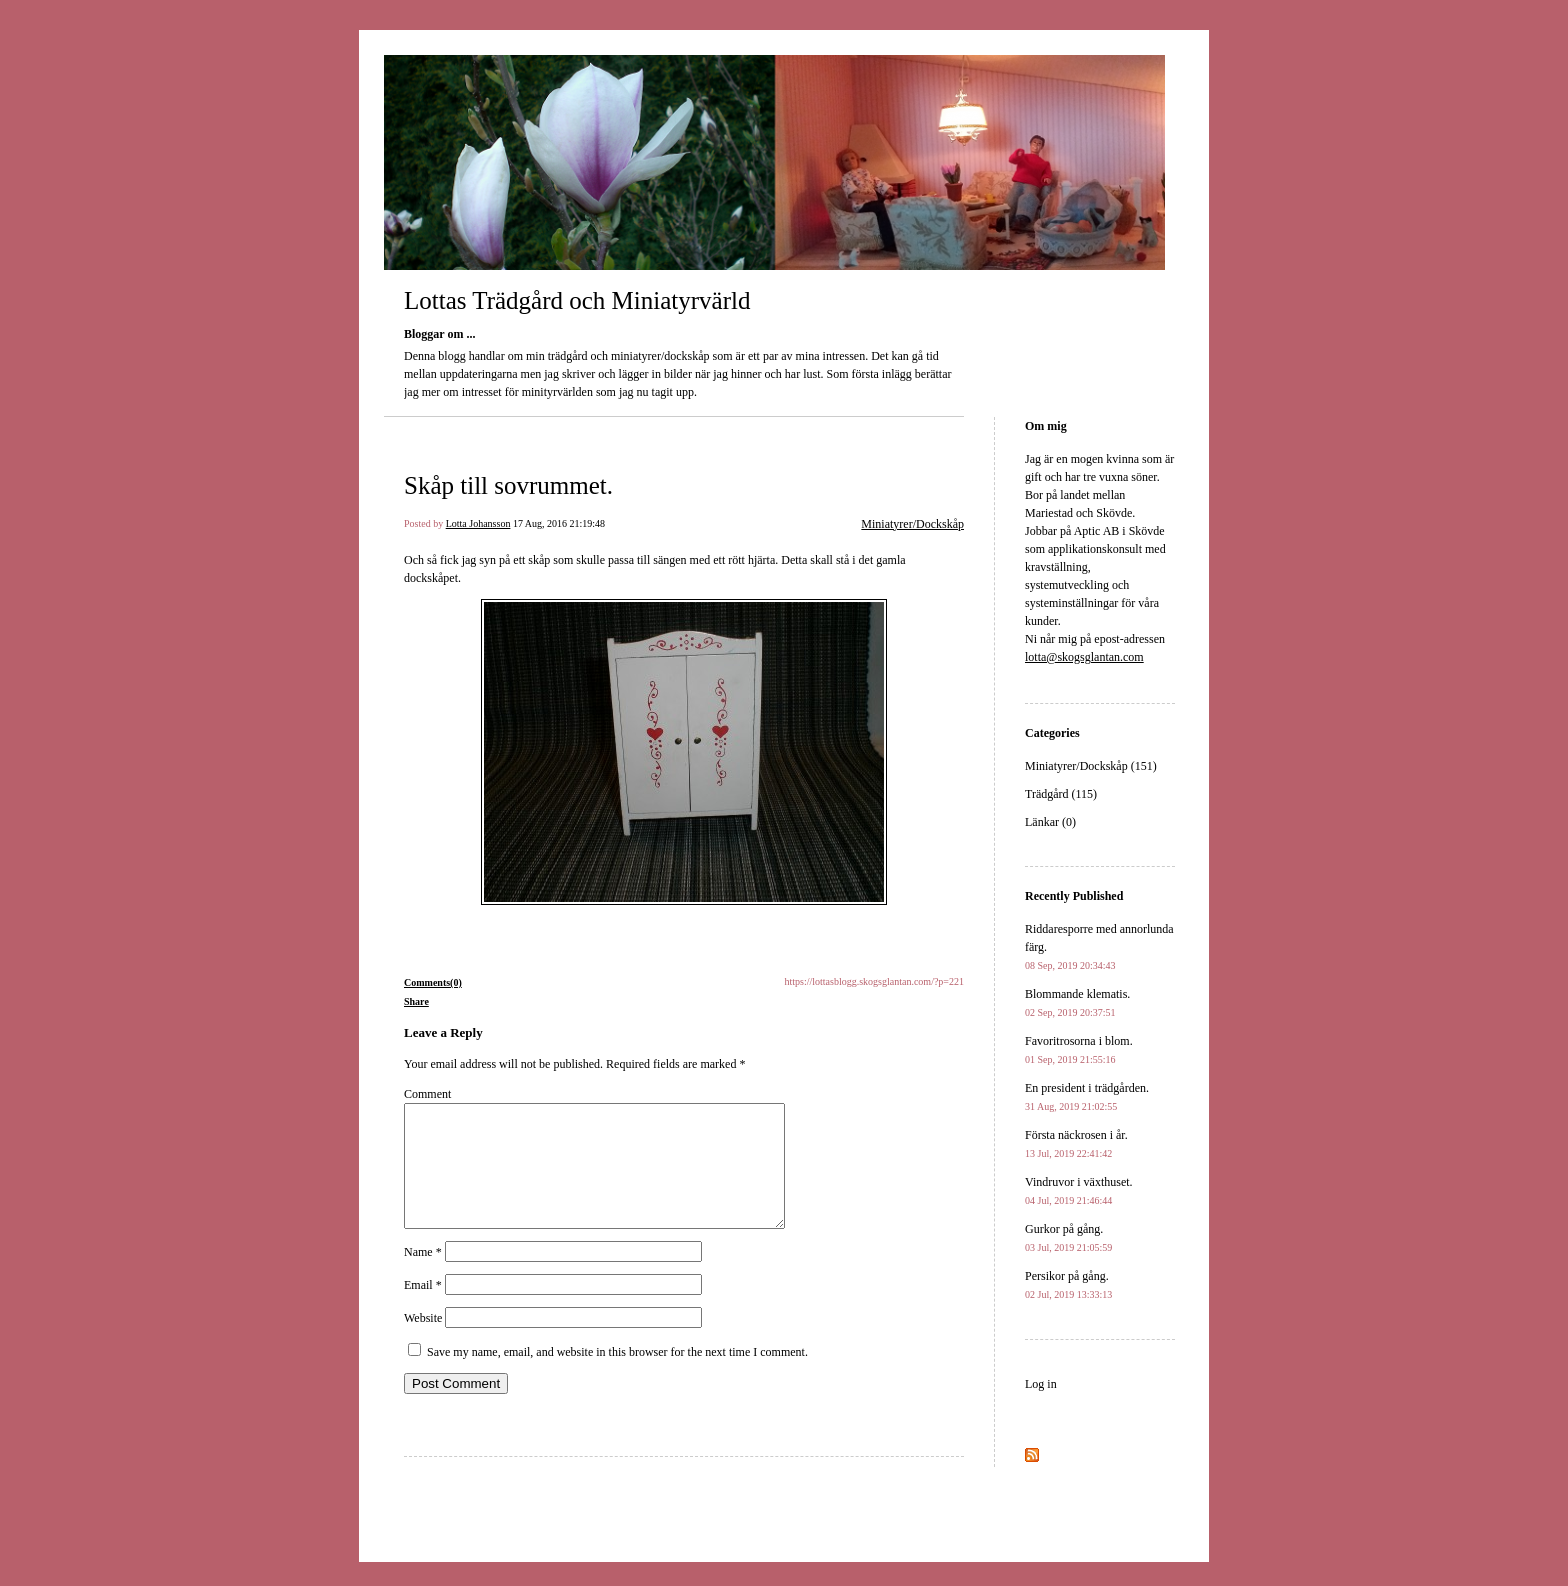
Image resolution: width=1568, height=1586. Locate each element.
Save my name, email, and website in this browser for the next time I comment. (617, 1376)
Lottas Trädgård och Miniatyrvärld (577, 300)
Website (423, 1342)
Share (416, 1001)
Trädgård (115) (1061, 794)
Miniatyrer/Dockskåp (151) (1091, 766)
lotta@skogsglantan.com (1084, 657)
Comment (427, 1094)
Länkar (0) (1050, 822)
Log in (1041, 1384)
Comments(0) (433, 982)
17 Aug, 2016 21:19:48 (559, 523)
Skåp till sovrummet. (508, 485)
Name (423, 1276)
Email (423, 1309)
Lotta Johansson (478, 523)
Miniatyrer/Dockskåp (912, 524)
